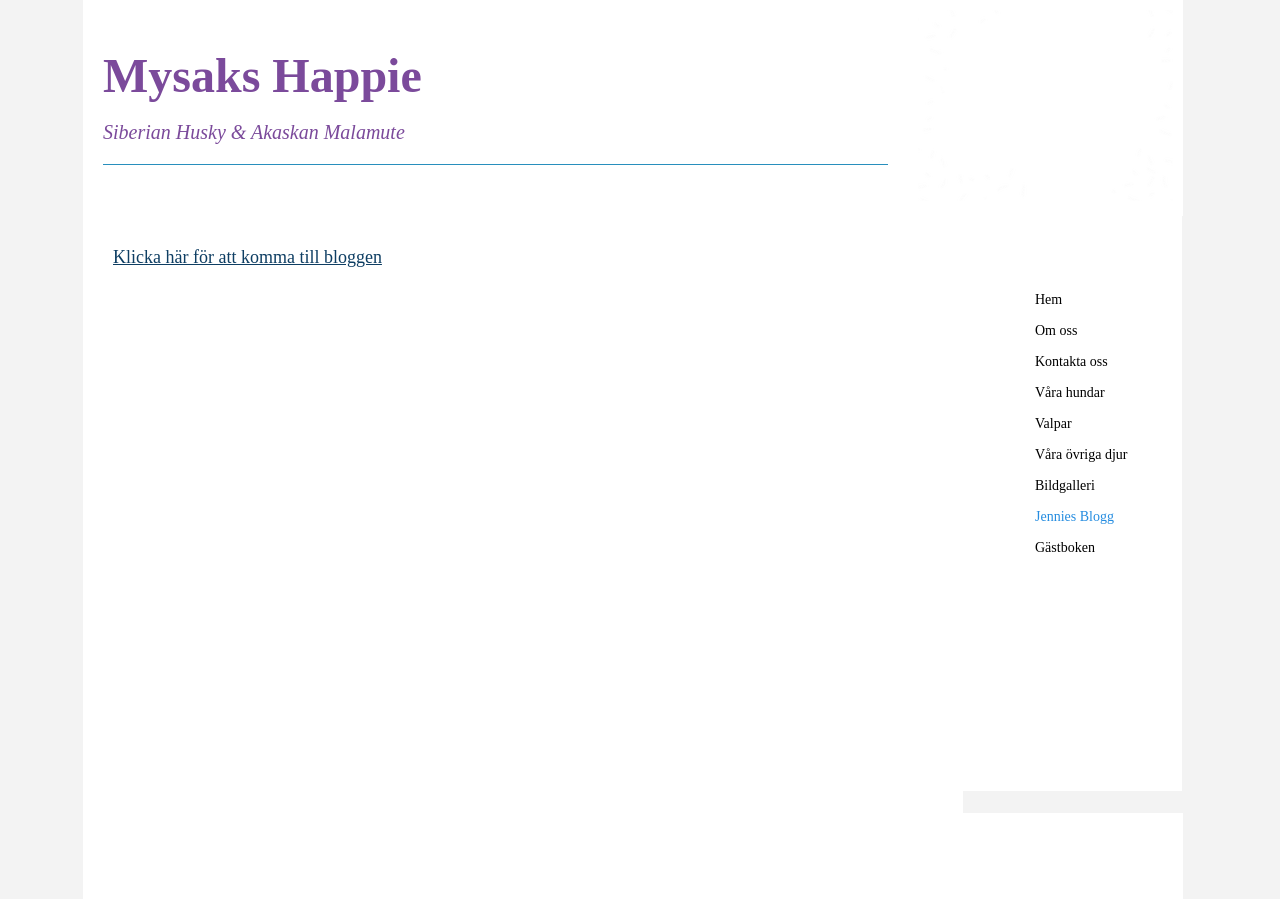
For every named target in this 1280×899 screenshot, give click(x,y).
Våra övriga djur (1081, 454)
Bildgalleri (1065, 485)
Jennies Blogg (1074, 516)
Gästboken (1065, 547)
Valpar (1053, 423)
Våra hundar (1070, 392)
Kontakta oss (1071, 361)
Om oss (1056, 330)
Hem (1048, 299)
